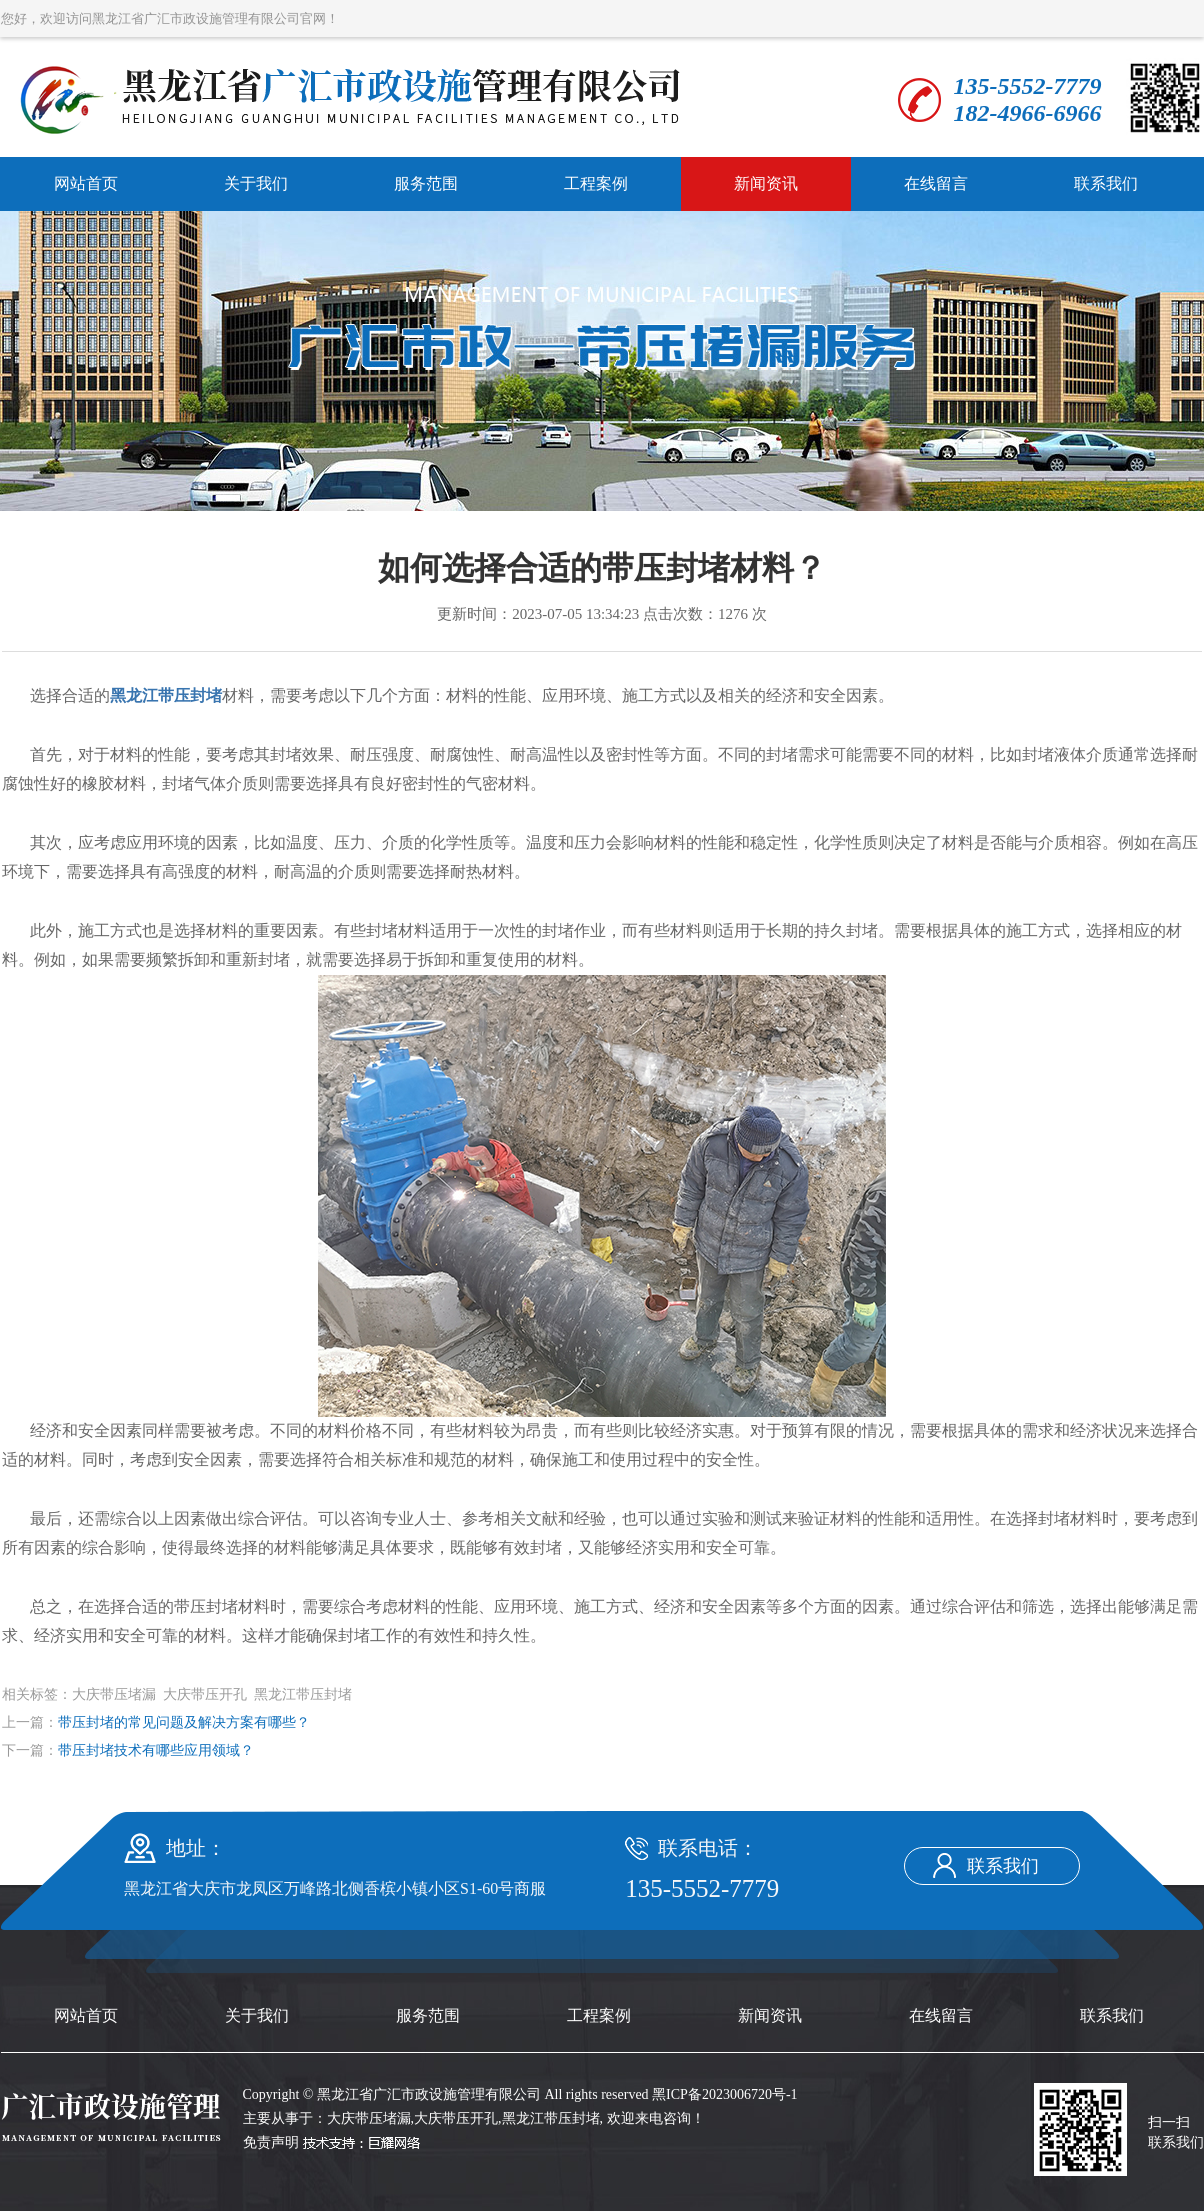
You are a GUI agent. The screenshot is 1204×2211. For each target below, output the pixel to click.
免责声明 (271, 2142)
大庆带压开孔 (456, 2118)
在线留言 (936, 183)
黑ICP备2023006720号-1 (724, 2094)
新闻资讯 (766, 183)
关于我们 (256, 183)
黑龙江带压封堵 (551, 2118)
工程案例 (596, 183)
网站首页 (86, 183)
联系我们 (1106, 183)
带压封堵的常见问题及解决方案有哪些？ (184, 1722)
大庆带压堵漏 (369, 2118)
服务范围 (426, 183)
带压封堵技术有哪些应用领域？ (156, 1750)
